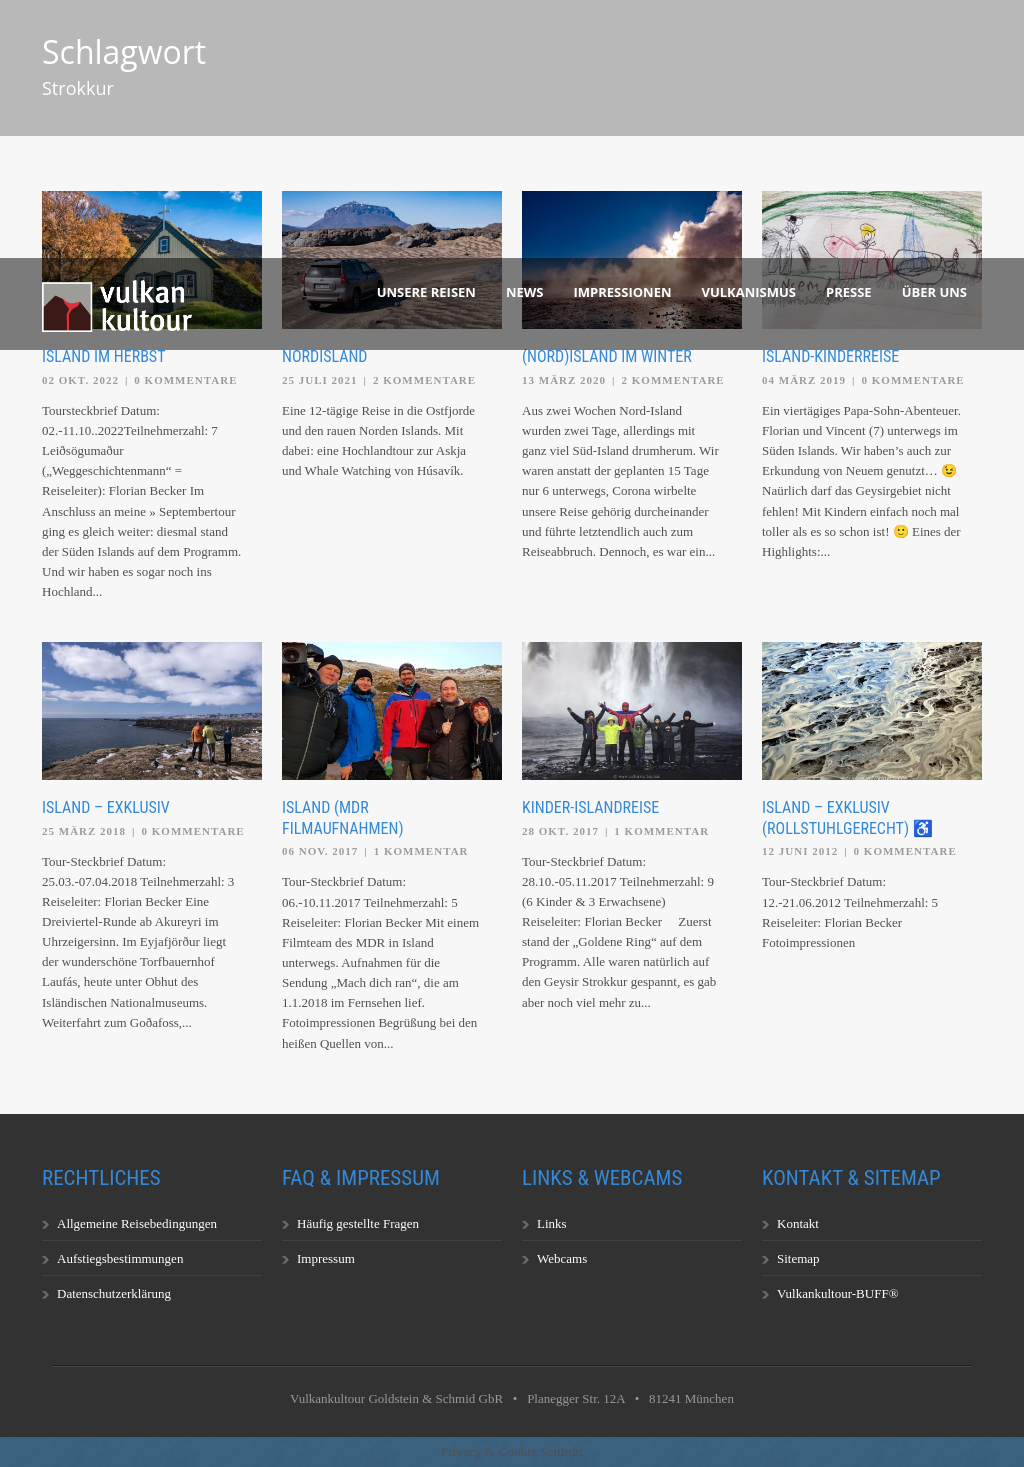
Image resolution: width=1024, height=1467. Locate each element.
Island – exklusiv (106, 807)
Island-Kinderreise (830, 356)
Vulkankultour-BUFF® (838, 1293)
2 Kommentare (424, 380)
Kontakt (798, 1223)
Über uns (934, 292)
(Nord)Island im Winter (607, 356)
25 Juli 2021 (320, 380)
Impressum (326, 1258)
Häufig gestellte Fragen (358, 1223)
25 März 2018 (84, 831)
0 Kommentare (185, 380)
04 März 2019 (804, 380)
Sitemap (798, 1258)
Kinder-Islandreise (590, 807)
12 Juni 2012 (800, 851)
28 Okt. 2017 (560, 831)
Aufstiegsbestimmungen (120, 1258)
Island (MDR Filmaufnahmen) (343, 818)
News (525, 292)
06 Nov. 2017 (320, 851)
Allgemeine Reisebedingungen (137, 1223)
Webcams (562, 1258)
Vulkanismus (749, 292)
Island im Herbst (103, 356)
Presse (849, 292)
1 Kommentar (421, 851)
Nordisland (324, 356)
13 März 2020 (564, 380)
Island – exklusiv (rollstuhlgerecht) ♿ (847, 818)
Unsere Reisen (426, 292)
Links (552, 1223)
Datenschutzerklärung (114, 1293)
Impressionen (623, 292)
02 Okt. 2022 (80, 380)
